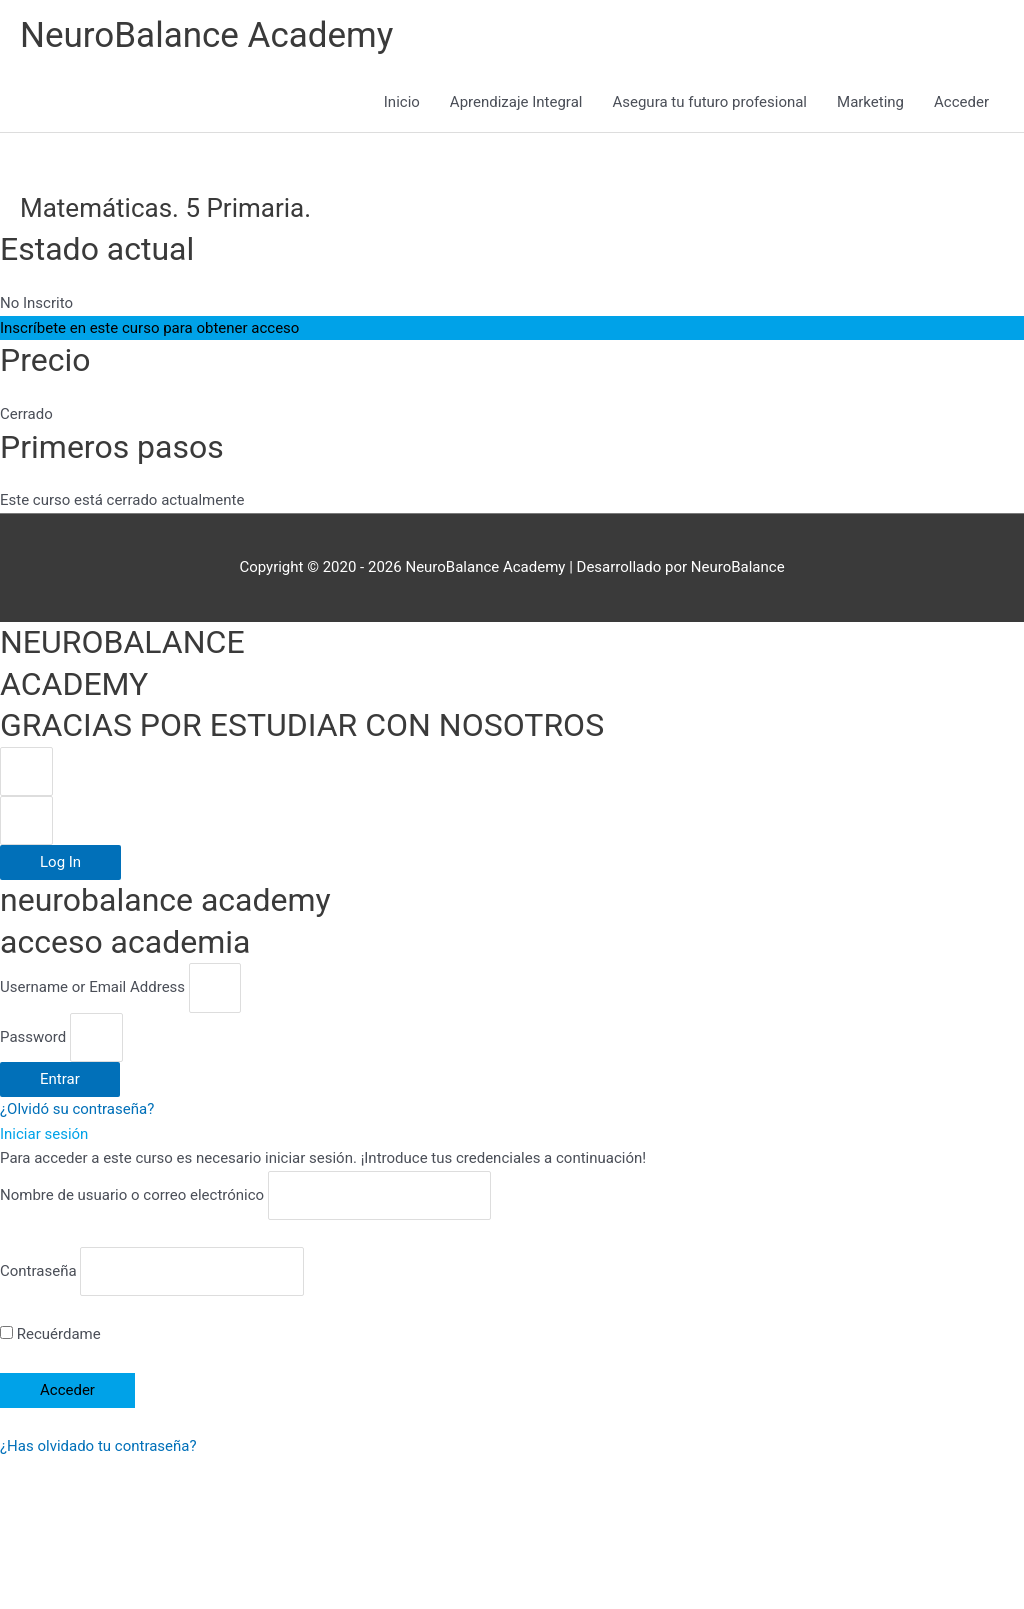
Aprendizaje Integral (516, 102)
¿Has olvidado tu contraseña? (98, 1446)
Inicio (402, 102)
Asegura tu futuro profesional (709, 102)
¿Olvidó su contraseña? (77, 1109)
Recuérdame (50, 1334)
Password (33, 1037)
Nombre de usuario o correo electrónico (132, 1195)
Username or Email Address (92, 988)
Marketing (870, 102)
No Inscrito (36, 303)
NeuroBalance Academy (206, 35)
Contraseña (38, 1271)
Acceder (961, 102)
